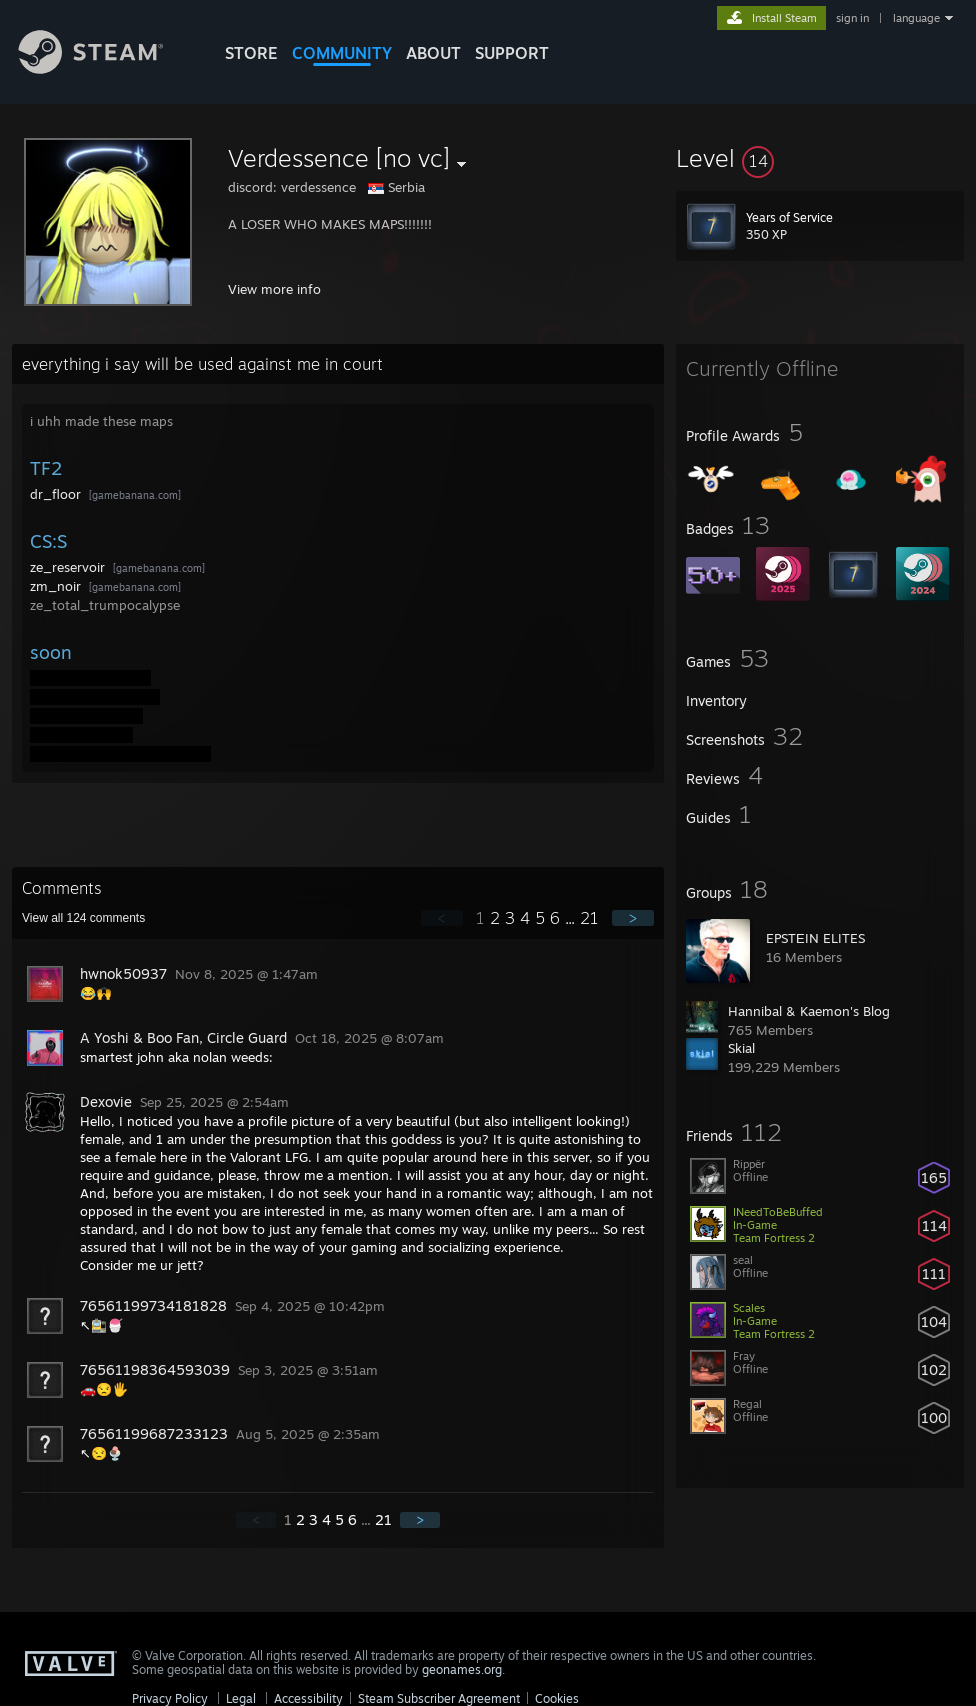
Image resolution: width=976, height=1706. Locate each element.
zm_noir (57, 586)
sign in (852, 18)
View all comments (83, 918)
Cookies (557, 1698)
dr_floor (57, 494)
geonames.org (462, 1669)
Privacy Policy (170, 1698)
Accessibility (308, 1698)
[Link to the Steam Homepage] (106, 68)
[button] (820, 158)
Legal (241, 1698)
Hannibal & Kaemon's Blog (809, 1011)
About (433, 53)
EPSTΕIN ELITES (815, 938)
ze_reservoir (69, 567)
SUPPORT (512, 53)
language (916, 18)
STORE (251, 53)
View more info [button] (274, 289)
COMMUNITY (342, 53)
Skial (741, 1048)
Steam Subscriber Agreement (439, 1698)
